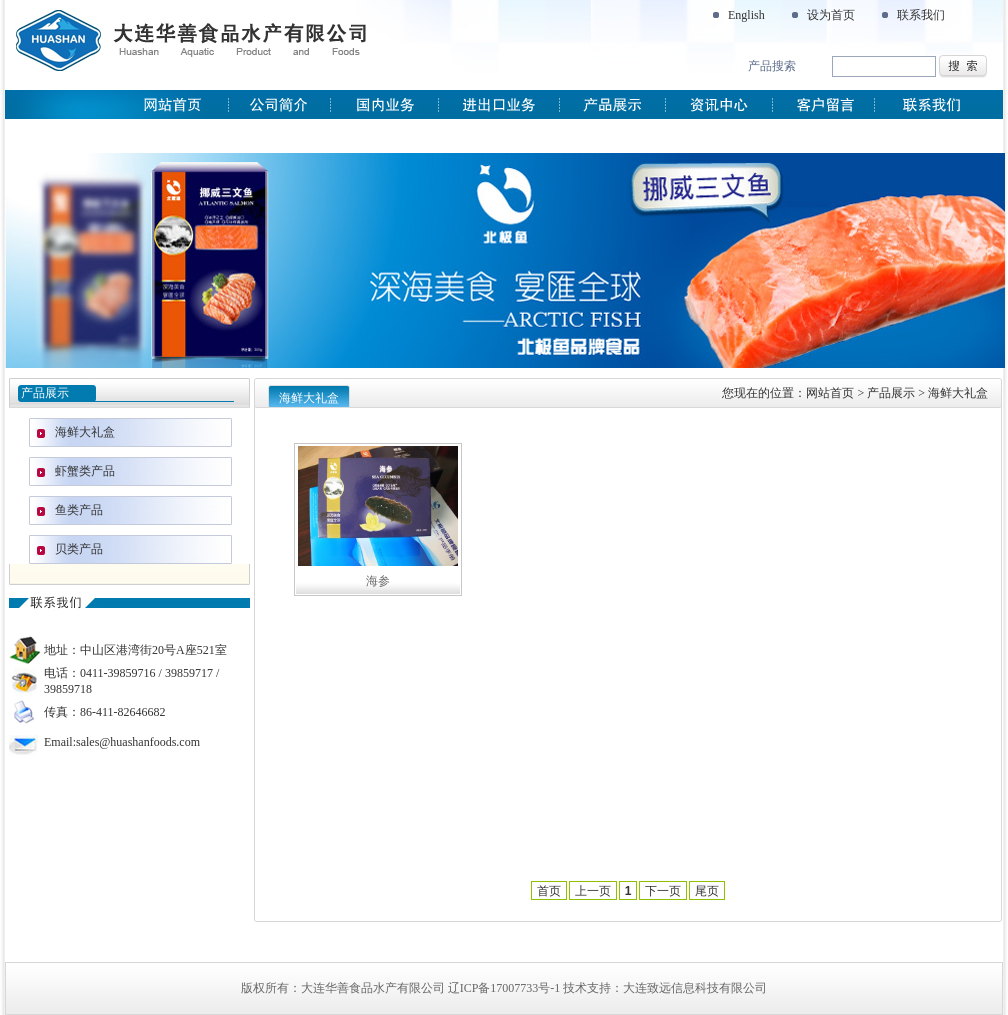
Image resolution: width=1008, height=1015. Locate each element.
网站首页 (830, 393)
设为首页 (831, 15)
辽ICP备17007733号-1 (504, 988)
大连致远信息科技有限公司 (695, 988)
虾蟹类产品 (85, 471)
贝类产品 (79, 549)
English (746, 15)
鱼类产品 (79, 510)
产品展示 (891, 393)
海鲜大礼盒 (85, 432)
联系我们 (921, 15)
